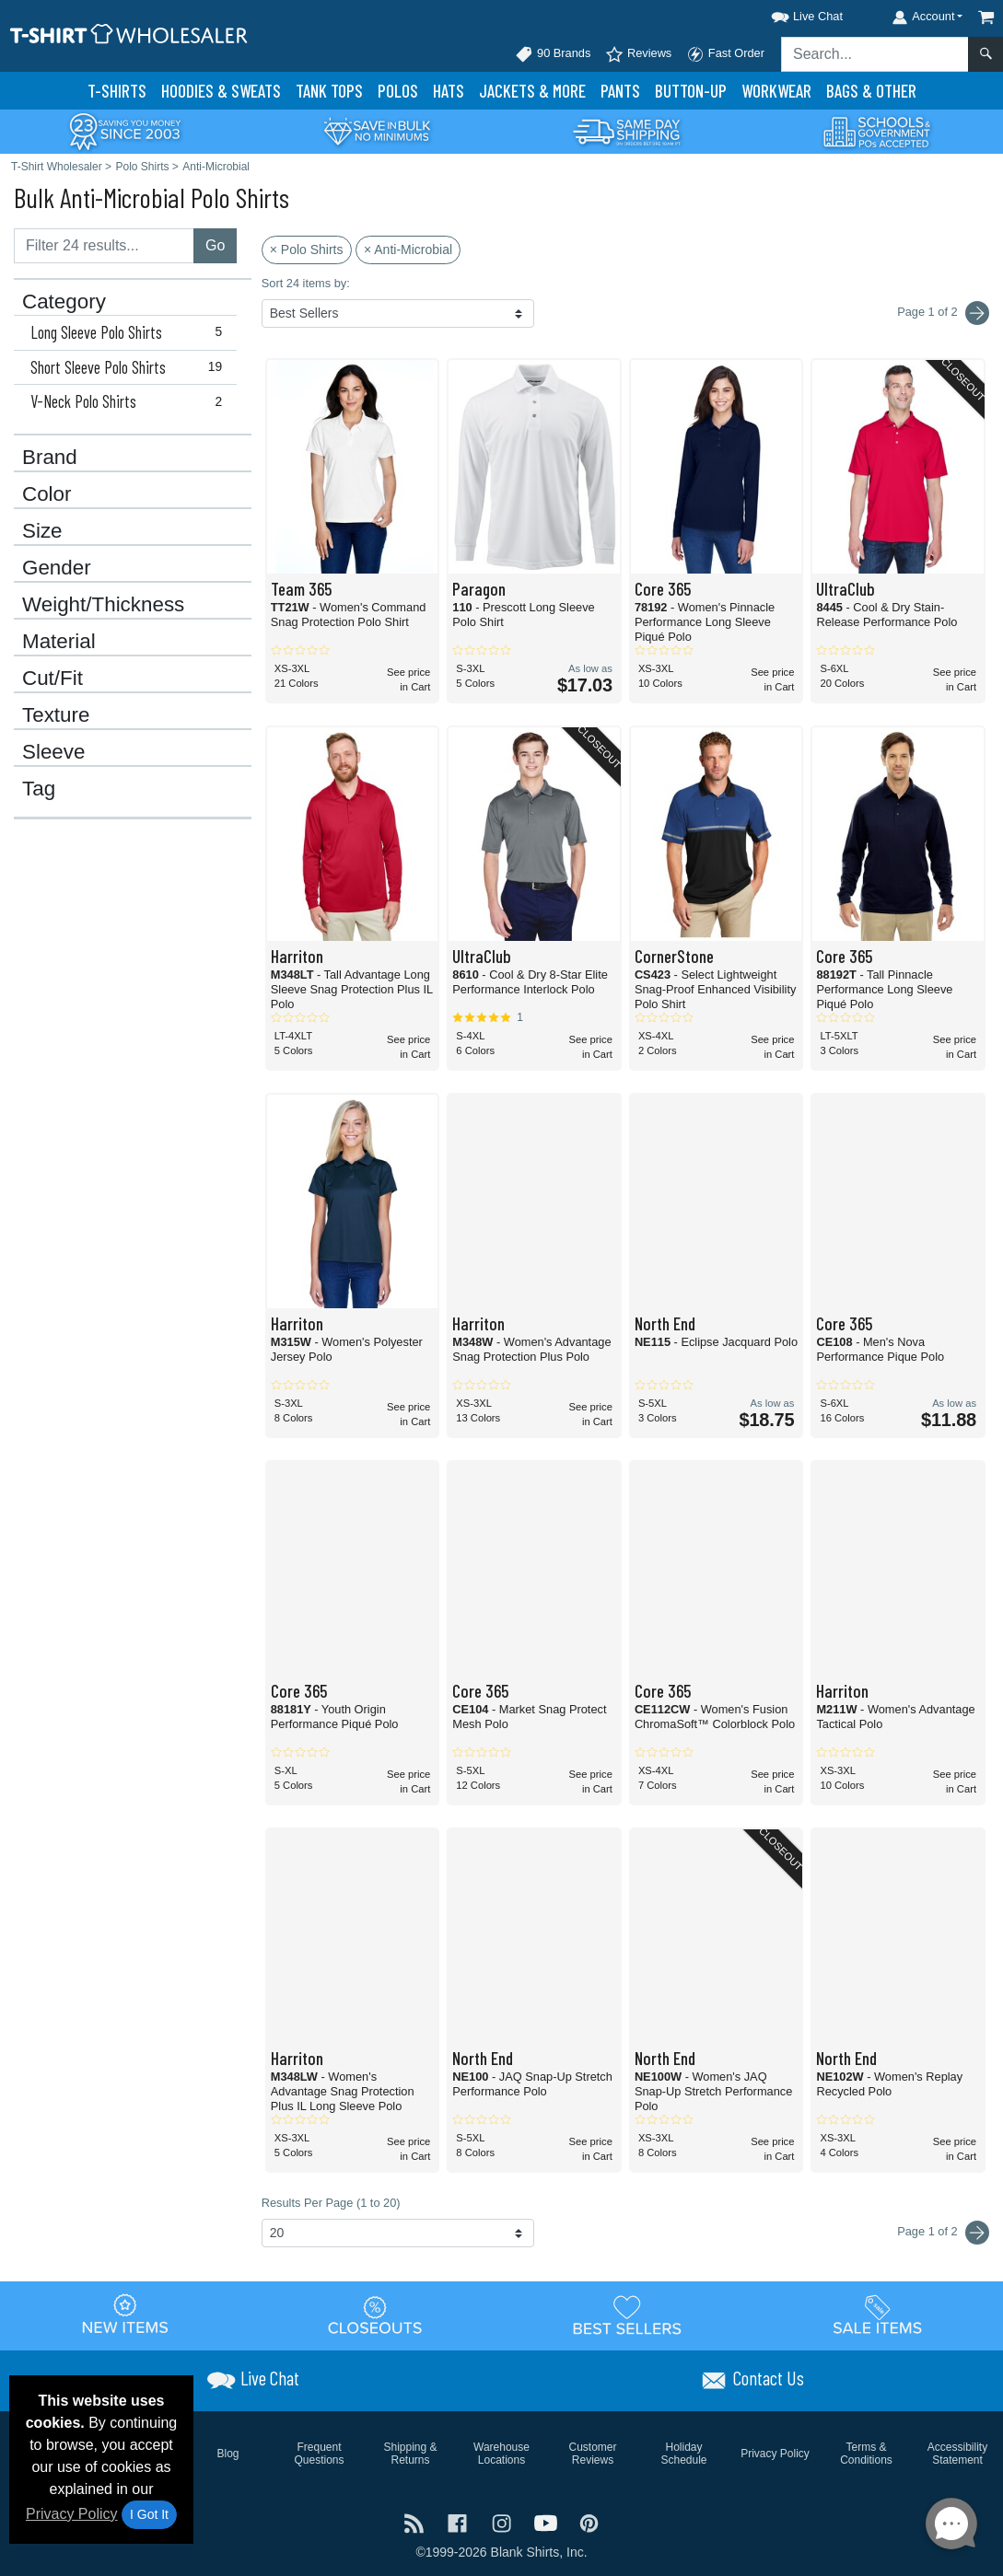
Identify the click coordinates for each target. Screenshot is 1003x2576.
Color (47, 494)
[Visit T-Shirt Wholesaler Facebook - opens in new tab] (459, 2521)
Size (42, 531)
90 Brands (552, 54)
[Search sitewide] (875, 54)
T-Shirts (116, 90)
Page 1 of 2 (943, 2233)
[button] (790, 13)
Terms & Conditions (866, 2453)
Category (64, 302)
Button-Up (691, 90)
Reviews (638, 54)
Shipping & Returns (410, 2453)
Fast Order (725, 54)
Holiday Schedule (683, 2453)
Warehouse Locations (501, 2453)
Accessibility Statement (957, 2453)
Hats (448, 90)
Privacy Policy (72, 2514)
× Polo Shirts (307, 249)
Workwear (776, 90)
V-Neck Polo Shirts (130, 401)
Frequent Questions (319, 2453)
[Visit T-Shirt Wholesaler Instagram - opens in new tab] (504, 2521)
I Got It (149, 2514)
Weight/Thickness (103, 605)
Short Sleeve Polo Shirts (130, 367)
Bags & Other (871, 90)
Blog (227, 2453)
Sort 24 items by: (306, 283)
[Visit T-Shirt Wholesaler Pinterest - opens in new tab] (589, 2521)
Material (59, 642)
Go (215, 245)
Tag (38, 789)
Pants (620, 90)
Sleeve (53, 752)
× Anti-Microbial (408, 249)
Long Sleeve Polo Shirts (130, 332)
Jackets (532, 90)
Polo (398, 90)
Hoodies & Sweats (221, 90)
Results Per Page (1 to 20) (331, 2203)
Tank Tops (329, 90)
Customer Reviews (592, 2453)
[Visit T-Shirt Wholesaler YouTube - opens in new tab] (548, 2521)
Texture (55, 715)
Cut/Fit (52, 678)
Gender (56, 568)
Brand (49, 457)
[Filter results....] (104, 245)
